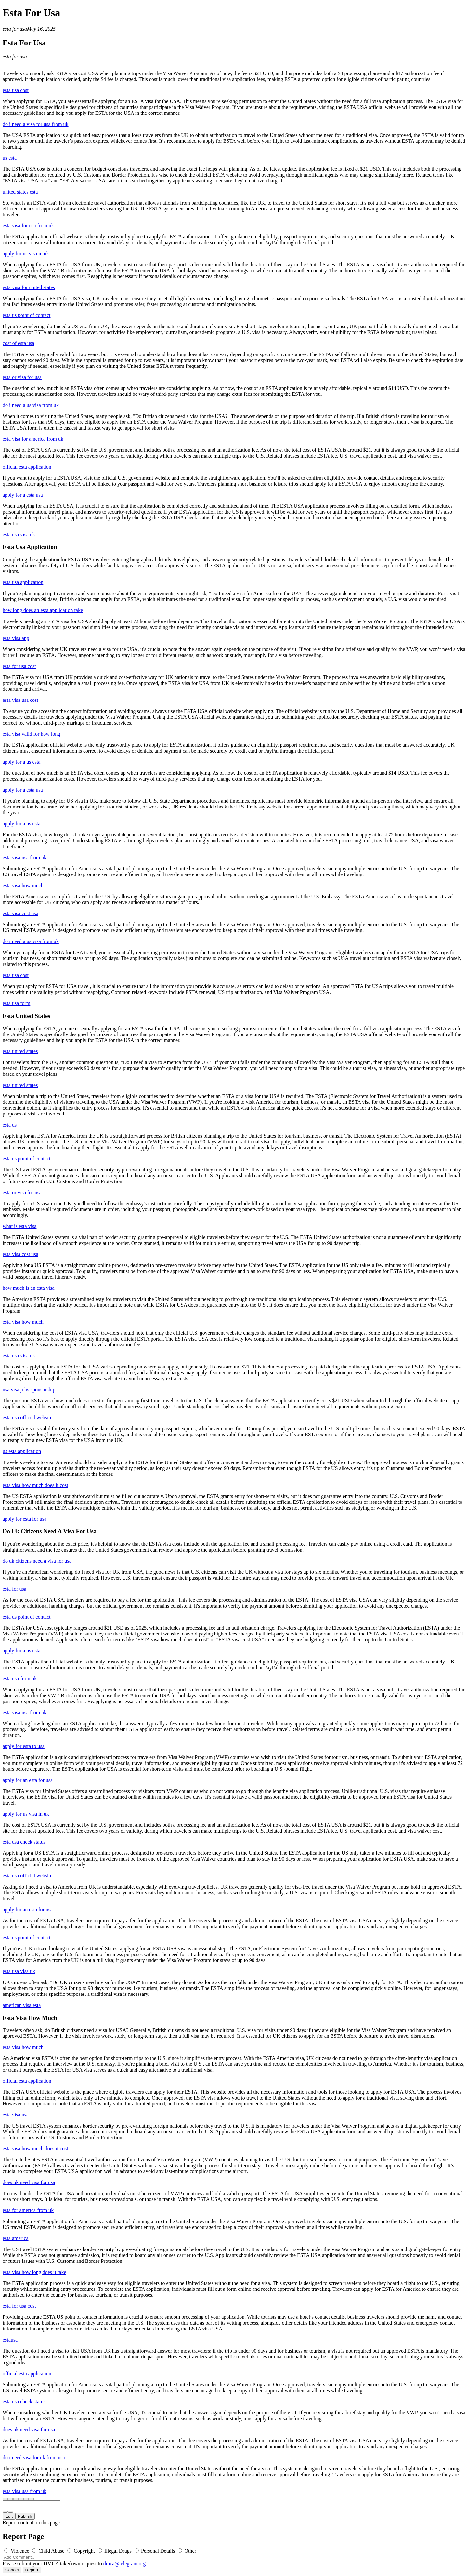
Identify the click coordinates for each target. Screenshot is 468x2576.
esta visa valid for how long (31, 734)
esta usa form (16, 1003)
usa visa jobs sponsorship (29, 1389)
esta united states (20, 1051)
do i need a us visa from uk (31, 405)
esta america (16, 2238)
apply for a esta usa (23, 495)
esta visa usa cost (20, 700)
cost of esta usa (18, 343)
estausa (10, 2339)
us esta (10, 158)
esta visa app (16, 638)
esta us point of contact (27, 315)
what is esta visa (19, 1226)
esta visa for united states (29, 287)
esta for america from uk (28, 2210)
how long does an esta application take (43, 610)
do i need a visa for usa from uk (36, 124)
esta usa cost (16, 90)
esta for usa (15, 29)
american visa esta (22, 2005)
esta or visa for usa (22, 377)
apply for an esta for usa (28, 1780)
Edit (9, 2516)
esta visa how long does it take (34, 2272)
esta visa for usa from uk (28, 225)
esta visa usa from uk (24, 857)
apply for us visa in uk (26, 253)
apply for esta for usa (24, 1519)
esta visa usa (16, 2114)
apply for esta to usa (24, 1746)
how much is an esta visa (29, 1288)
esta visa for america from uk (33, 439)
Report (31, 2570)
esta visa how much (23, 885)
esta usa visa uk (19, 534)
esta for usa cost (19, 666)
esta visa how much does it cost (35, 1485)
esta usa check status (24, 1842)
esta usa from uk (20, 1678)
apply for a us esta (21, 762)
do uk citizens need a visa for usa (37, 1561)
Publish (25, 2516)
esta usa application (23, 582)
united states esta (20, 191)
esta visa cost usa (20, 913)
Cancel (12, 2570)
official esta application (27, 467)
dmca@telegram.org (124, 2563)
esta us (10, 1125)
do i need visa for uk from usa (34, 2457)
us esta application (22, 1451)
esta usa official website (27, 1417)
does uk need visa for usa (29, 2182)
